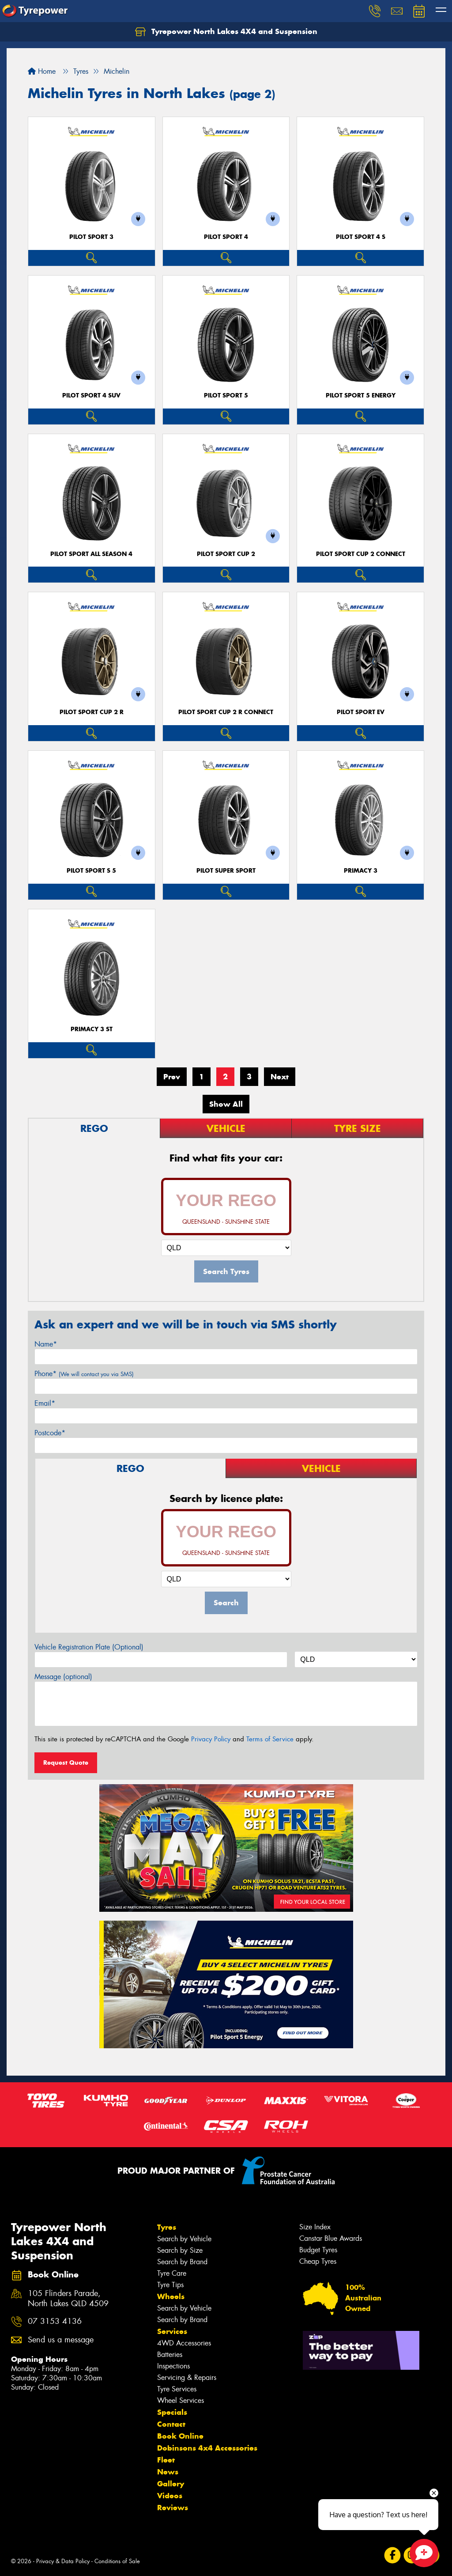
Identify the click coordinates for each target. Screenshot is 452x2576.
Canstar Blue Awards (330, 2238)
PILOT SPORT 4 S (360, 237)
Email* (44, 1403)
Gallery (170, 2484)
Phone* (84, 1373)
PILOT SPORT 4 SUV (91, 395)
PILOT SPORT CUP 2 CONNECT (360, 554)
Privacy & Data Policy (63, 2561)
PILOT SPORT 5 (226, 395)
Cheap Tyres (317, 2261)
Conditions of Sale (117, 2561)
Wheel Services (180, 2400)
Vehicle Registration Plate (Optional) (88, 1647)
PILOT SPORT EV (360, 712)
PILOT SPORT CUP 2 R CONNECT (225, 712)
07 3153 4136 (55, 2321)
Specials (172, 2412)
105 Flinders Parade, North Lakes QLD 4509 (68, 2299)
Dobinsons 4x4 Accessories (207, 2448)
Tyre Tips (170, 2284)
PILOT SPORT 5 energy (361, 395)
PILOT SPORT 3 (91, 237)
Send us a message (61, 2340)
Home (42, 71)
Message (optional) (63, 1676)
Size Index (315, 2227)
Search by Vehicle (184, 2238)
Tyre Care (171, 2273)
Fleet (166, 2460)
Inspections (173, 2366)
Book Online (180, 2436)
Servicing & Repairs (186, 2377)
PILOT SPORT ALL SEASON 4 (91, 554)
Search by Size (180, 2250)
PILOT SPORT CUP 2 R (92, 712)
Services (172, 2331)
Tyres (166, 2227)
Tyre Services (176, 2389)
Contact (171, 2424)
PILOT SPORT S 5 (91, 870)
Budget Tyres (318, 2249)
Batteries (169, 2354)
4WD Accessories (184, 2343)
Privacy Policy (210, 1739)
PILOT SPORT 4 (226, 237)
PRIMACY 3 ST (92, 1029)
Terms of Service (270, 1739)
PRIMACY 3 (360, 870)
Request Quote (65, 1763)
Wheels (171, 2296)
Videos (169, 2495)
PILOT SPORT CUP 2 (226, 554)
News (167, 2472)
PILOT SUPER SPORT (226, 870)
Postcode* (49, 1432)
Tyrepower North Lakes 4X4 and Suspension (226, 31)
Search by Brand (182, 2261)
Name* (45, 1344)
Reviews (172, 2507)
